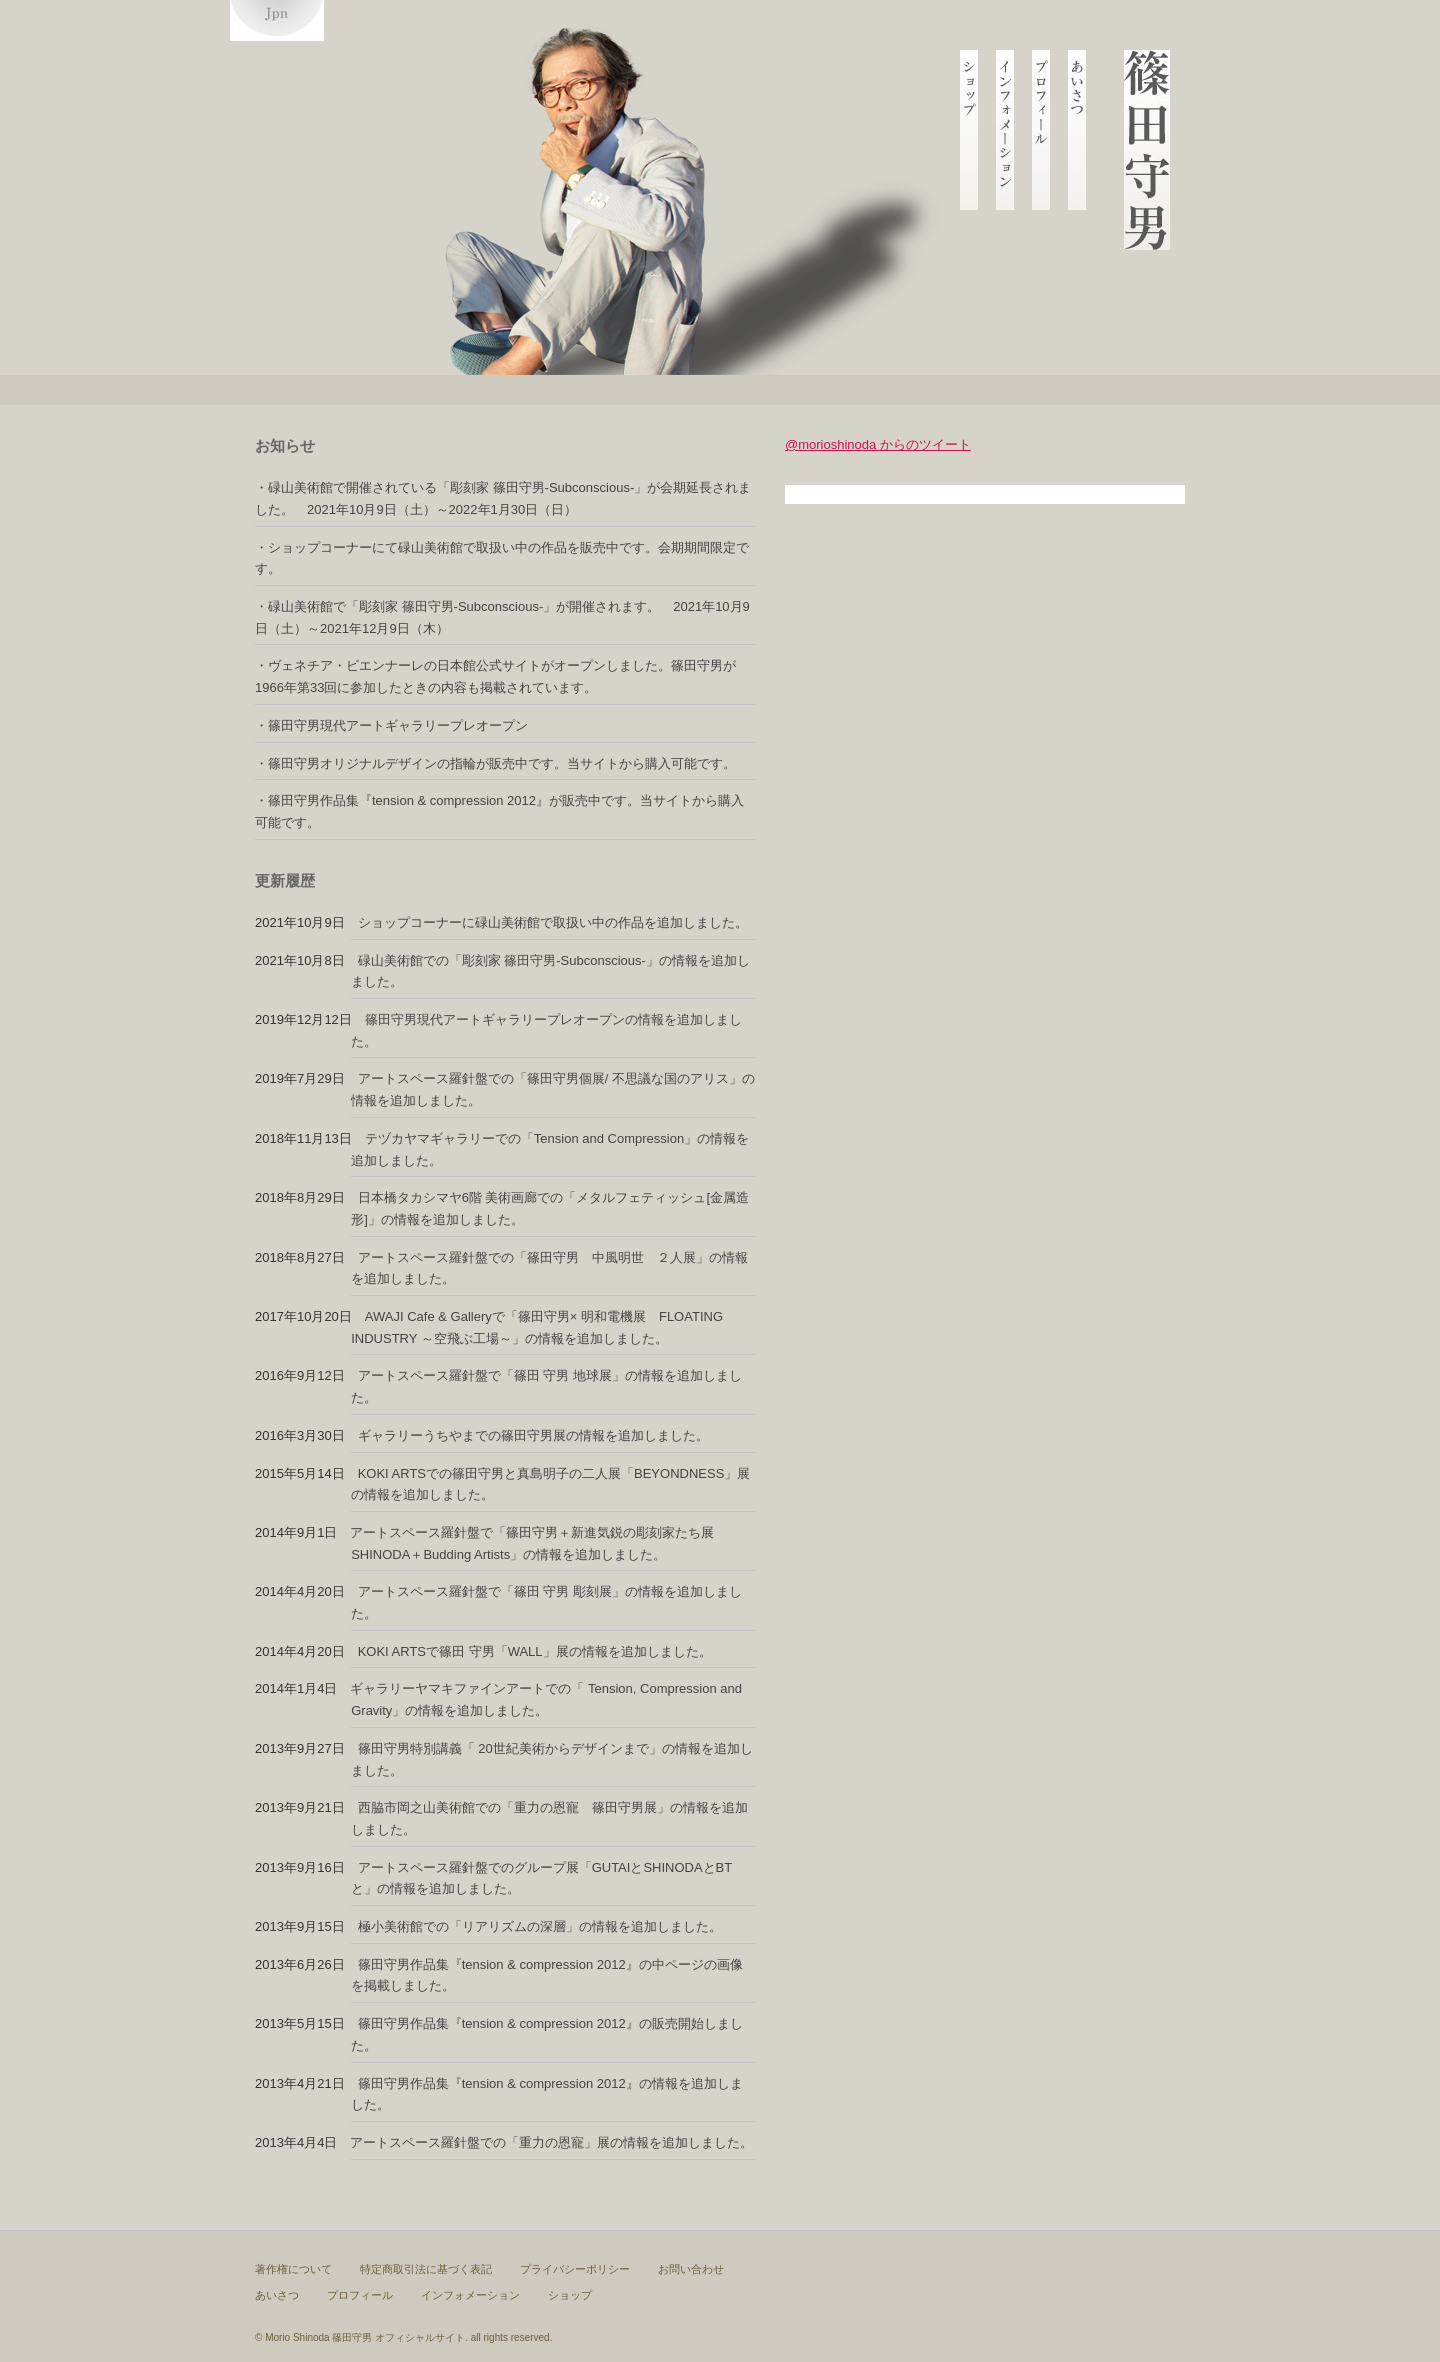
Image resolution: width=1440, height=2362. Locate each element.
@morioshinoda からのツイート (878, 444)
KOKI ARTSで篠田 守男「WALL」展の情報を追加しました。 (535, 1651)
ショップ (570, 2295)
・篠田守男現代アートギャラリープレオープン (391, 725)
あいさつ (277, 2295)
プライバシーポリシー (575, 2269)
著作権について (293, 2269)
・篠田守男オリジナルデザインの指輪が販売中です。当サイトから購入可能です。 (495, 763)
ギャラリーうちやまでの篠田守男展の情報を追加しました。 (533, 1435)
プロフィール (360, 2295)
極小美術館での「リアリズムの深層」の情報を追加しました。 (540, 1926)
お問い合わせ (691, 2269)
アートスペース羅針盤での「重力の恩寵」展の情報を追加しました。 (551, 2142)
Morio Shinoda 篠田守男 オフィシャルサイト (365, 2337)
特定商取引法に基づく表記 (426, 2269)
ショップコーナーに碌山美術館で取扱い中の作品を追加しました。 (553, 922)
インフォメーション (470, 2295)
